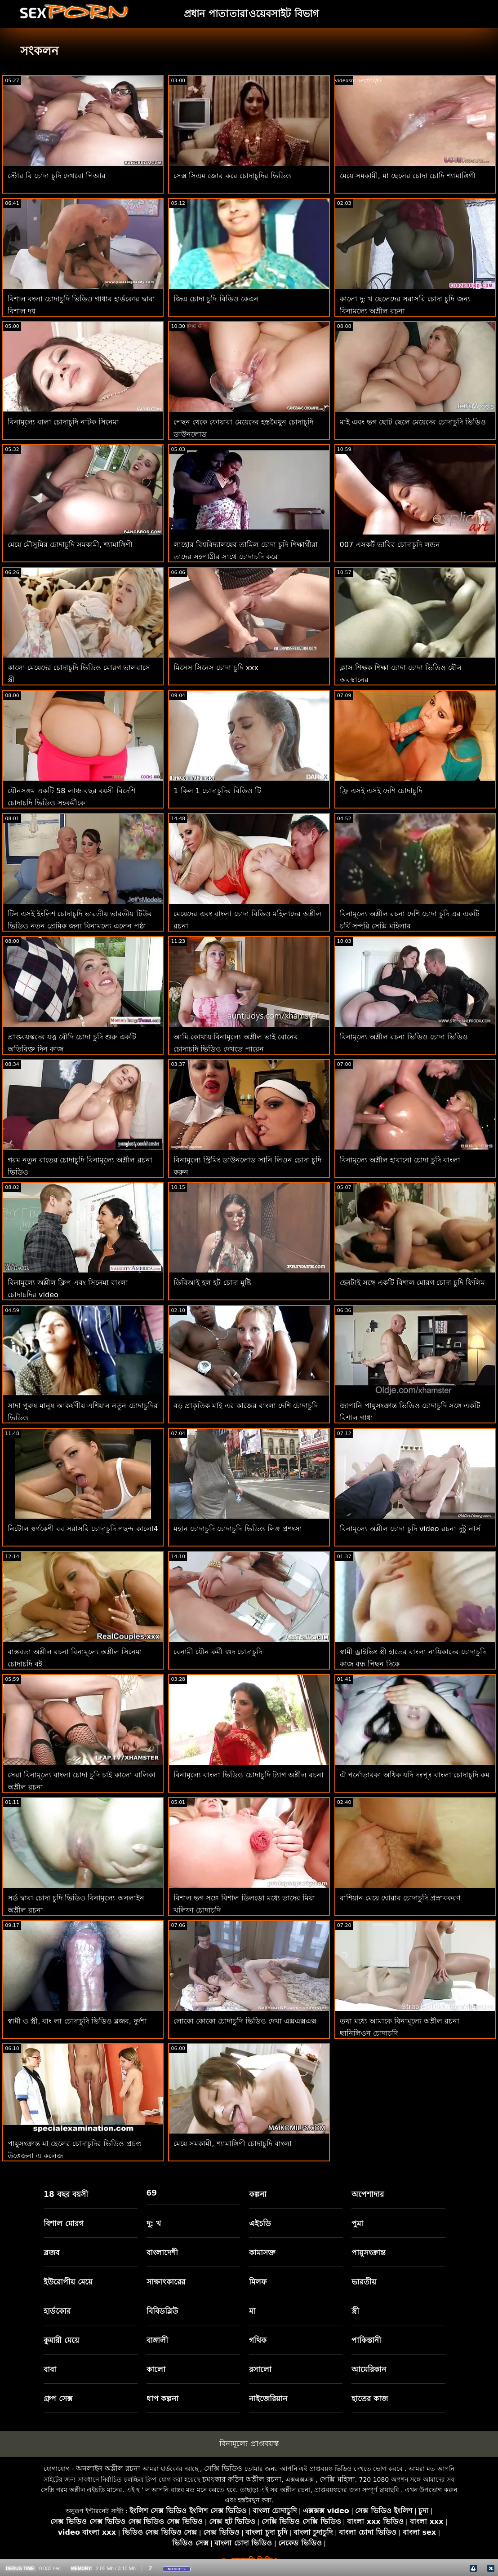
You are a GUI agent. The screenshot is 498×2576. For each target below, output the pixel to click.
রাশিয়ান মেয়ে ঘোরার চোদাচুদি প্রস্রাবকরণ (400, 1898)
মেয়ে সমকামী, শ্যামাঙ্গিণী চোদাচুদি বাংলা (232, 2143)
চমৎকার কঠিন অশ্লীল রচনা (241, 2479)
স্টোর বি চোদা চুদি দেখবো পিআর (57, 176)
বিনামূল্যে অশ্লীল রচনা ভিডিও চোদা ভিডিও (404, 1037)
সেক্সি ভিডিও (223, 2468)
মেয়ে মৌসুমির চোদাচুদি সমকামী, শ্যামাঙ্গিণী (70, 544)
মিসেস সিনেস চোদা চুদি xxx (215, 667)
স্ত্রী (355, 2310)
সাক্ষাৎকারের (166, 2281)
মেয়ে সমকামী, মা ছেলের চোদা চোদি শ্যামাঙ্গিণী (408, 176)
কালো (156, 2369)
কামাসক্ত (262, 2252)
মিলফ (258, 2281)
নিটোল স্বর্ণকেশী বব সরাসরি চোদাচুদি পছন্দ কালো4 (83, 1528)
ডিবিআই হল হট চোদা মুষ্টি (212, 1282)
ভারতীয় (363, 2281)
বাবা (50, 2369)
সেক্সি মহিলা (337, 2479)
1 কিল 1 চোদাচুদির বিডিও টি (217, 790)
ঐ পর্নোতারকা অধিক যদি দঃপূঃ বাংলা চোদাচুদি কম (415, 1775)
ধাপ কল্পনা (163, 2398)
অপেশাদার (367, 2194)
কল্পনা (258, 2194)
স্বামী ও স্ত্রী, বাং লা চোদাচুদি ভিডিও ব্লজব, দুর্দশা (77, 2021)
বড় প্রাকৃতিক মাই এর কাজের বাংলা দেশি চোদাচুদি (245, 1405)
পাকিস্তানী (366, 2340)
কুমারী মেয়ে (61, 2340)
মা (252, 2310)
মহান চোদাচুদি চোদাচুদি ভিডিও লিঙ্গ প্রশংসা (237, 1528)
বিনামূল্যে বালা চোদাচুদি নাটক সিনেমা (63, 422)
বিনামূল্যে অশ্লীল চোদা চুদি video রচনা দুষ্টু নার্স (410, 1528)
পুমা (357, 2223)
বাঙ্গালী (157, 2340)
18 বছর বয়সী (66, 2194)
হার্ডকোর (57, 2310)
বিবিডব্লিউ (162, 2310)
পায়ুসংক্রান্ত (368, 2252)
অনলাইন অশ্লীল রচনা (108, 2468)
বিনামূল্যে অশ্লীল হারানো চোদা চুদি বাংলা (400, 1160)
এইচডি (260, 2223)
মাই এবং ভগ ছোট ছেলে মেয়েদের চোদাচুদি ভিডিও (413, 422)
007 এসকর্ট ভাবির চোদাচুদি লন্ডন (390, 544)
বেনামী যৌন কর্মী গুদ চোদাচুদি (217, 1652)
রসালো (260, 2369)
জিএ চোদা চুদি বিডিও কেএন (215, 299)
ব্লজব (51, 2252)
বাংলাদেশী (162, 2252)
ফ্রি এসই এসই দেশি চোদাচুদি (381, 790)
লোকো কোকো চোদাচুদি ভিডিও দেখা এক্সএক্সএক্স (244, 2021)
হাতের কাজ (369, 2398)
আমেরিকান (368, 2369)
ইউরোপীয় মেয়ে (68, 2281)
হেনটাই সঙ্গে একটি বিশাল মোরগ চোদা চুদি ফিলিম (412, 1282)
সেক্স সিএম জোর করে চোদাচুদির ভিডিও (232, 176)
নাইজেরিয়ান (268, 2398)
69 (152, 2192)
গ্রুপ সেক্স (58, 2398)
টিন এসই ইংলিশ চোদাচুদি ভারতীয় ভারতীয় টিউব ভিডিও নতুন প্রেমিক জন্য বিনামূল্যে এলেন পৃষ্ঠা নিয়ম (80, 926)
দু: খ (154, 2223)
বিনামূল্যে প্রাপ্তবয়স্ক (248, 2443)
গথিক (258, 2340)
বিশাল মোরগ (64, 2223)
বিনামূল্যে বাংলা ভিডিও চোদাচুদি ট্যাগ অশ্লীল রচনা (248, 1775)
